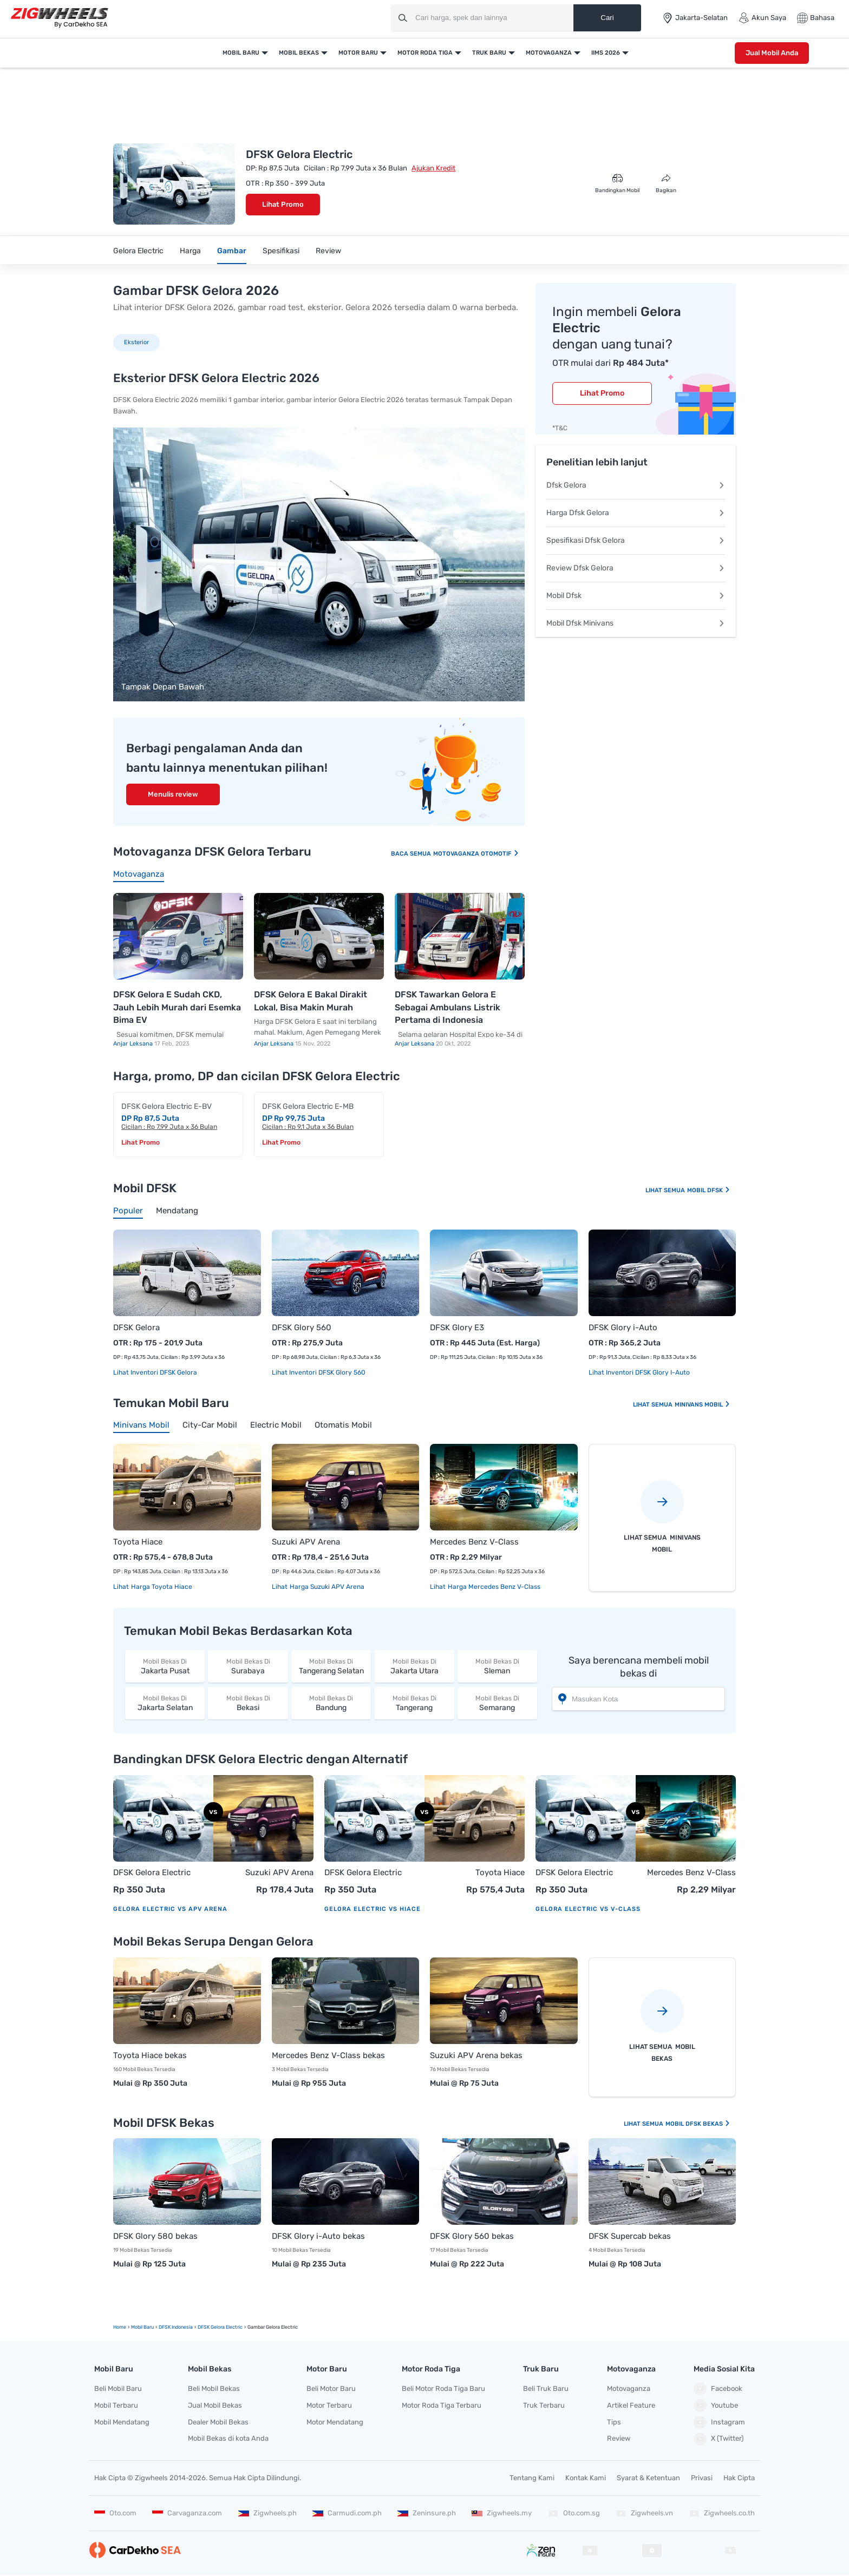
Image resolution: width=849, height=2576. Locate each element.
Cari (606, 18)
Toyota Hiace (137, 1542)
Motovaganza (549, 52)
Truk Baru (489, 52)
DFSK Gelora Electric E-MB (308, 1106)
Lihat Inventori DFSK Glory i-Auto (639, 1372)
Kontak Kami (585, 2478)
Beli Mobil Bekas (214, 2388)
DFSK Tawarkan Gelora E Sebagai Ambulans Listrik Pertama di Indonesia (447, 1007)
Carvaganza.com (187, 2513)
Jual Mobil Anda (772, 53)
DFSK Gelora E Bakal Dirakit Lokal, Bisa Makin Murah (310, 1001)
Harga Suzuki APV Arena (326, 1587)
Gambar (231, 250)
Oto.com (115, 2513)
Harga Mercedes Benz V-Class (493, 1587)
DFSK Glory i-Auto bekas (318, 2236)
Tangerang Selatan (331, 1666)
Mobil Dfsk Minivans (635, 623)
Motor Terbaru (329, 2405)
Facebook (718, 2388)
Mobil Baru (241, 52)
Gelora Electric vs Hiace (372, 1909)
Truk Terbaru (544, 2405)
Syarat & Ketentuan (648, 2478)
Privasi (702, 2478)
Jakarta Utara (414, 1666)
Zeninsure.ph (426, 2513)
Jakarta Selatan (165, 1702)
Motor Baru (358, 52)
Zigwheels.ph (267, 2513)
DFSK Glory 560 (301, 1327)
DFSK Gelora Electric (152, 1872)
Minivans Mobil (702, 1404)
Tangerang (414, 1702)
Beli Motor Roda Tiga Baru (443, 2388)
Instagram (719, 2422)
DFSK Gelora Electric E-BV (166, 1106)
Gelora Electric (138, 250)
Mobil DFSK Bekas (697, 2123)
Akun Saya (762, 17)
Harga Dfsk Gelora (635, 512)
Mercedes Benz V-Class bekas (328, 2055)
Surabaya (248, 1666)
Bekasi (248, 1702)
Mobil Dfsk (635, 595)
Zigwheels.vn (644, 2513)
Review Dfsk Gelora (635, 568)
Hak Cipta (739, 2478)
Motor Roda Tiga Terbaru (441, 2405)
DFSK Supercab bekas (630, 2236)
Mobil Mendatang (121, 2422)
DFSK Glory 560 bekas (472, 2236)
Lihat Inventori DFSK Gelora (155, 1372)
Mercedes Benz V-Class (474, 1542)
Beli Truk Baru (546, 2388)
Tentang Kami (532, 2478)
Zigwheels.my (502, 2513)
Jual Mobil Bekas (215, 2405)
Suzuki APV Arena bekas (476, 2055)
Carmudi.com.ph (347, 2513)
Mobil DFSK (708, 1190)
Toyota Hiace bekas (150, 2055)
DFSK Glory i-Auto (623, 1327)
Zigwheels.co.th (722, 2513)
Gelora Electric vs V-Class (588, 1909)
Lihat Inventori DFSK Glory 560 (318, 1372)
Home (119, 2327)
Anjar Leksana (133, 1043)
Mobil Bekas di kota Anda (228, 2438)
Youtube (716, 2405)
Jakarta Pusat (165, 1666)
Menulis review (173, 794)
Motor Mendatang (334, 2422)
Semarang (497, 1702)
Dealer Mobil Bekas (218, 2422)
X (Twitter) (718, 2439)
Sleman (497, 1666)
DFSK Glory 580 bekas (155, 2236)
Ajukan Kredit (433, 168)
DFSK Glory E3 (457, 1327)
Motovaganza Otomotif (476, 853)
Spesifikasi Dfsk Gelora (635, 540)
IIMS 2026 (605, 52)
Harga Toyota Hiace (160, 1587)
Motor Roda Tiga (425, 52)
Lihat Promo (283, 204)
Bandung (331, 1702)
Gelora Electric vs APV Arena (170, 1909)
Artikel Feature (631, 2405)
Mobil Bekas (299, 52)
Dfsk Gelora (635, 485)
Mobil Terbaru (116, 2405)
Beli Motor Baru (331, 2388)
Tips (614, 2422)
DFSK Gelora (136, 1327)
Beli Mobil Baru (118, 2388)
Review (328, 250)
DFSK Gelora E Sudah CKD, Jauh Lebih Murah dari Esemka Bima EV (177, 1007)
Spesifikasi (281, 250)
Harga (190, 250)
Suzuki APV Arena (306, 1542)
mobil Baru (142, 2327)
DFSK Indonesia (176, 2327)
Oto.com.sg (574, 2513)
